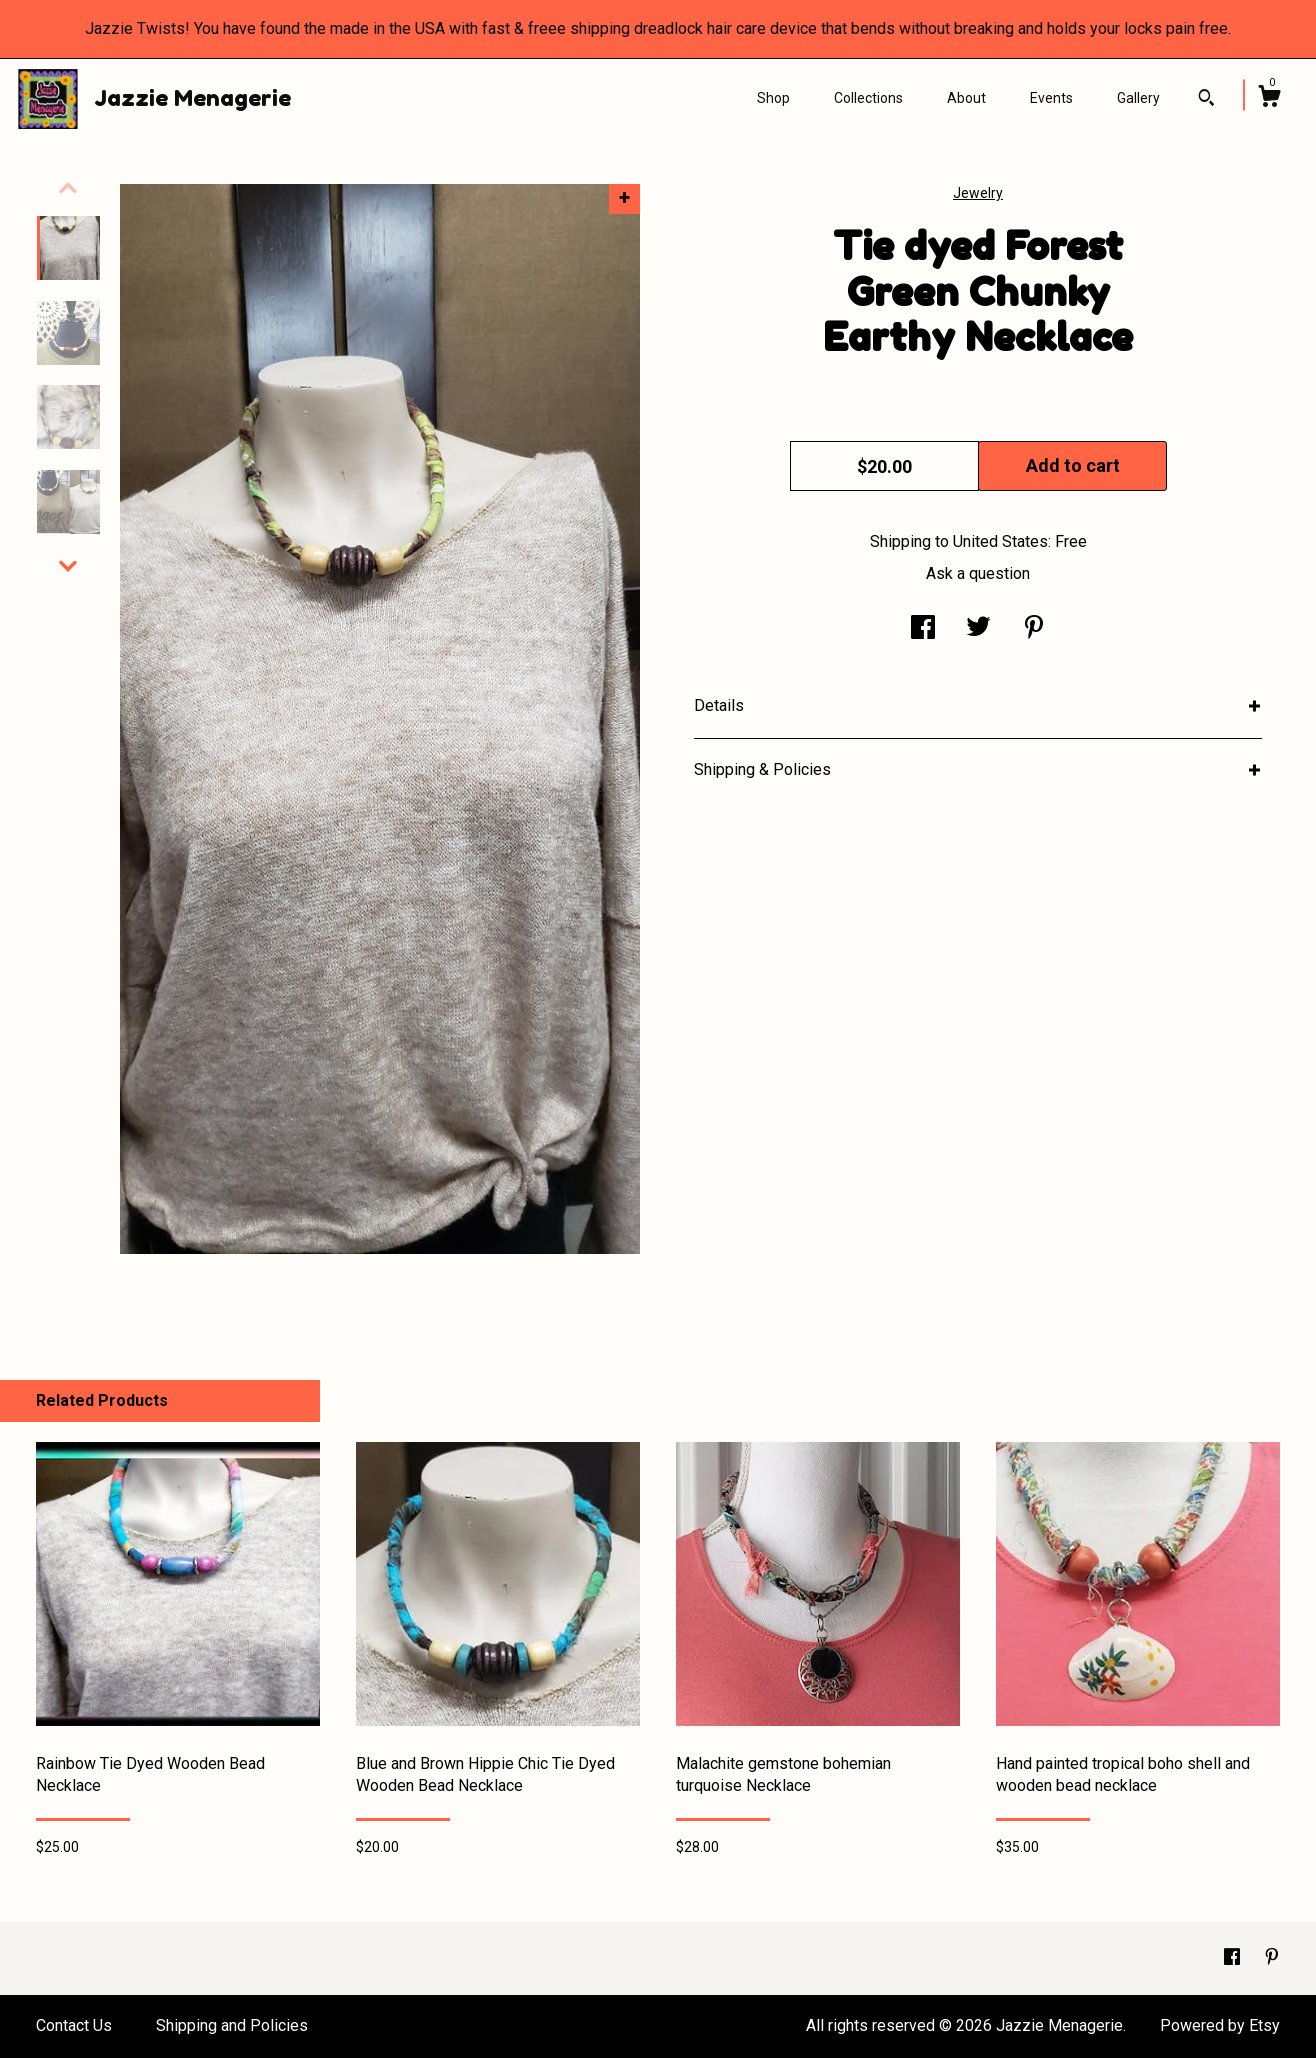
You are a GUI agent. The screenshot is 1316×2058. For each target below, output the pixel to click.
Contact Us (74, 2025)
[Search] (1206, 100)
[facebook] (1234, 1957)
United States (1000, 541)
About (966, 98)
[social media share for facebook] (923, 629)
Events (1051, 98)
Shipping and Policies (232, 2025)
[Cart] (1269, 99)
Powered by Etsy (1220, 2025)
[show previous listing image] (68, 188)
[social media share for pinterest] (1034, 629)
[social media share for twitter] (978, 629)
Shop (773, 98)
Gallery (1138, 98)
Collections (868, 98)
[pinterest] (1272, 1957)
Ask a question (978, 573)
